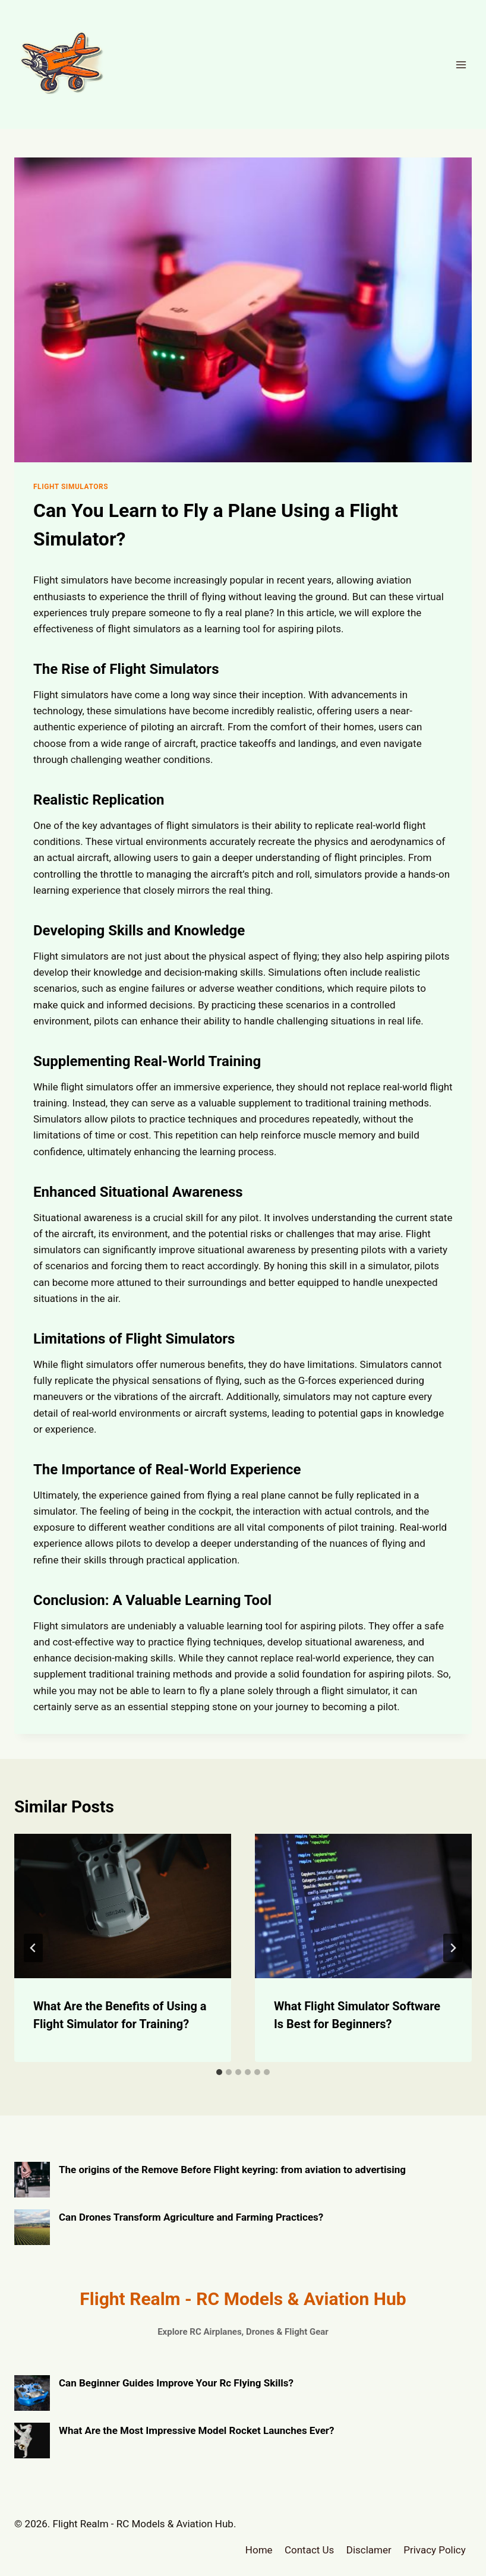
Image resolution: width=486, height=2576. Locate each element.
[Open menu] (461, 64)
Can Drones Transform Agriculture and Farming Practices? (191, 2217)
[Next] (452, 1948)
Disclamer (369, 2550)
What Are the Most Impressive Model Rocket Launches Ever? (196, 2430)
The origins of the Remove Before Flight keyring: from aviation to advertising (232, 2169)
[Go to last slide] (33, 1948)
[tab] (219, 2072)
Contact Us (309, 2550)
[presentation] (122, 1906)
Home (259, 2550)
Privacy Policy (434, 2550)
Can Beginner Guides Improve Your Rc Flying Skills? (176, 2383)
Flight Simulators (70, 487)
